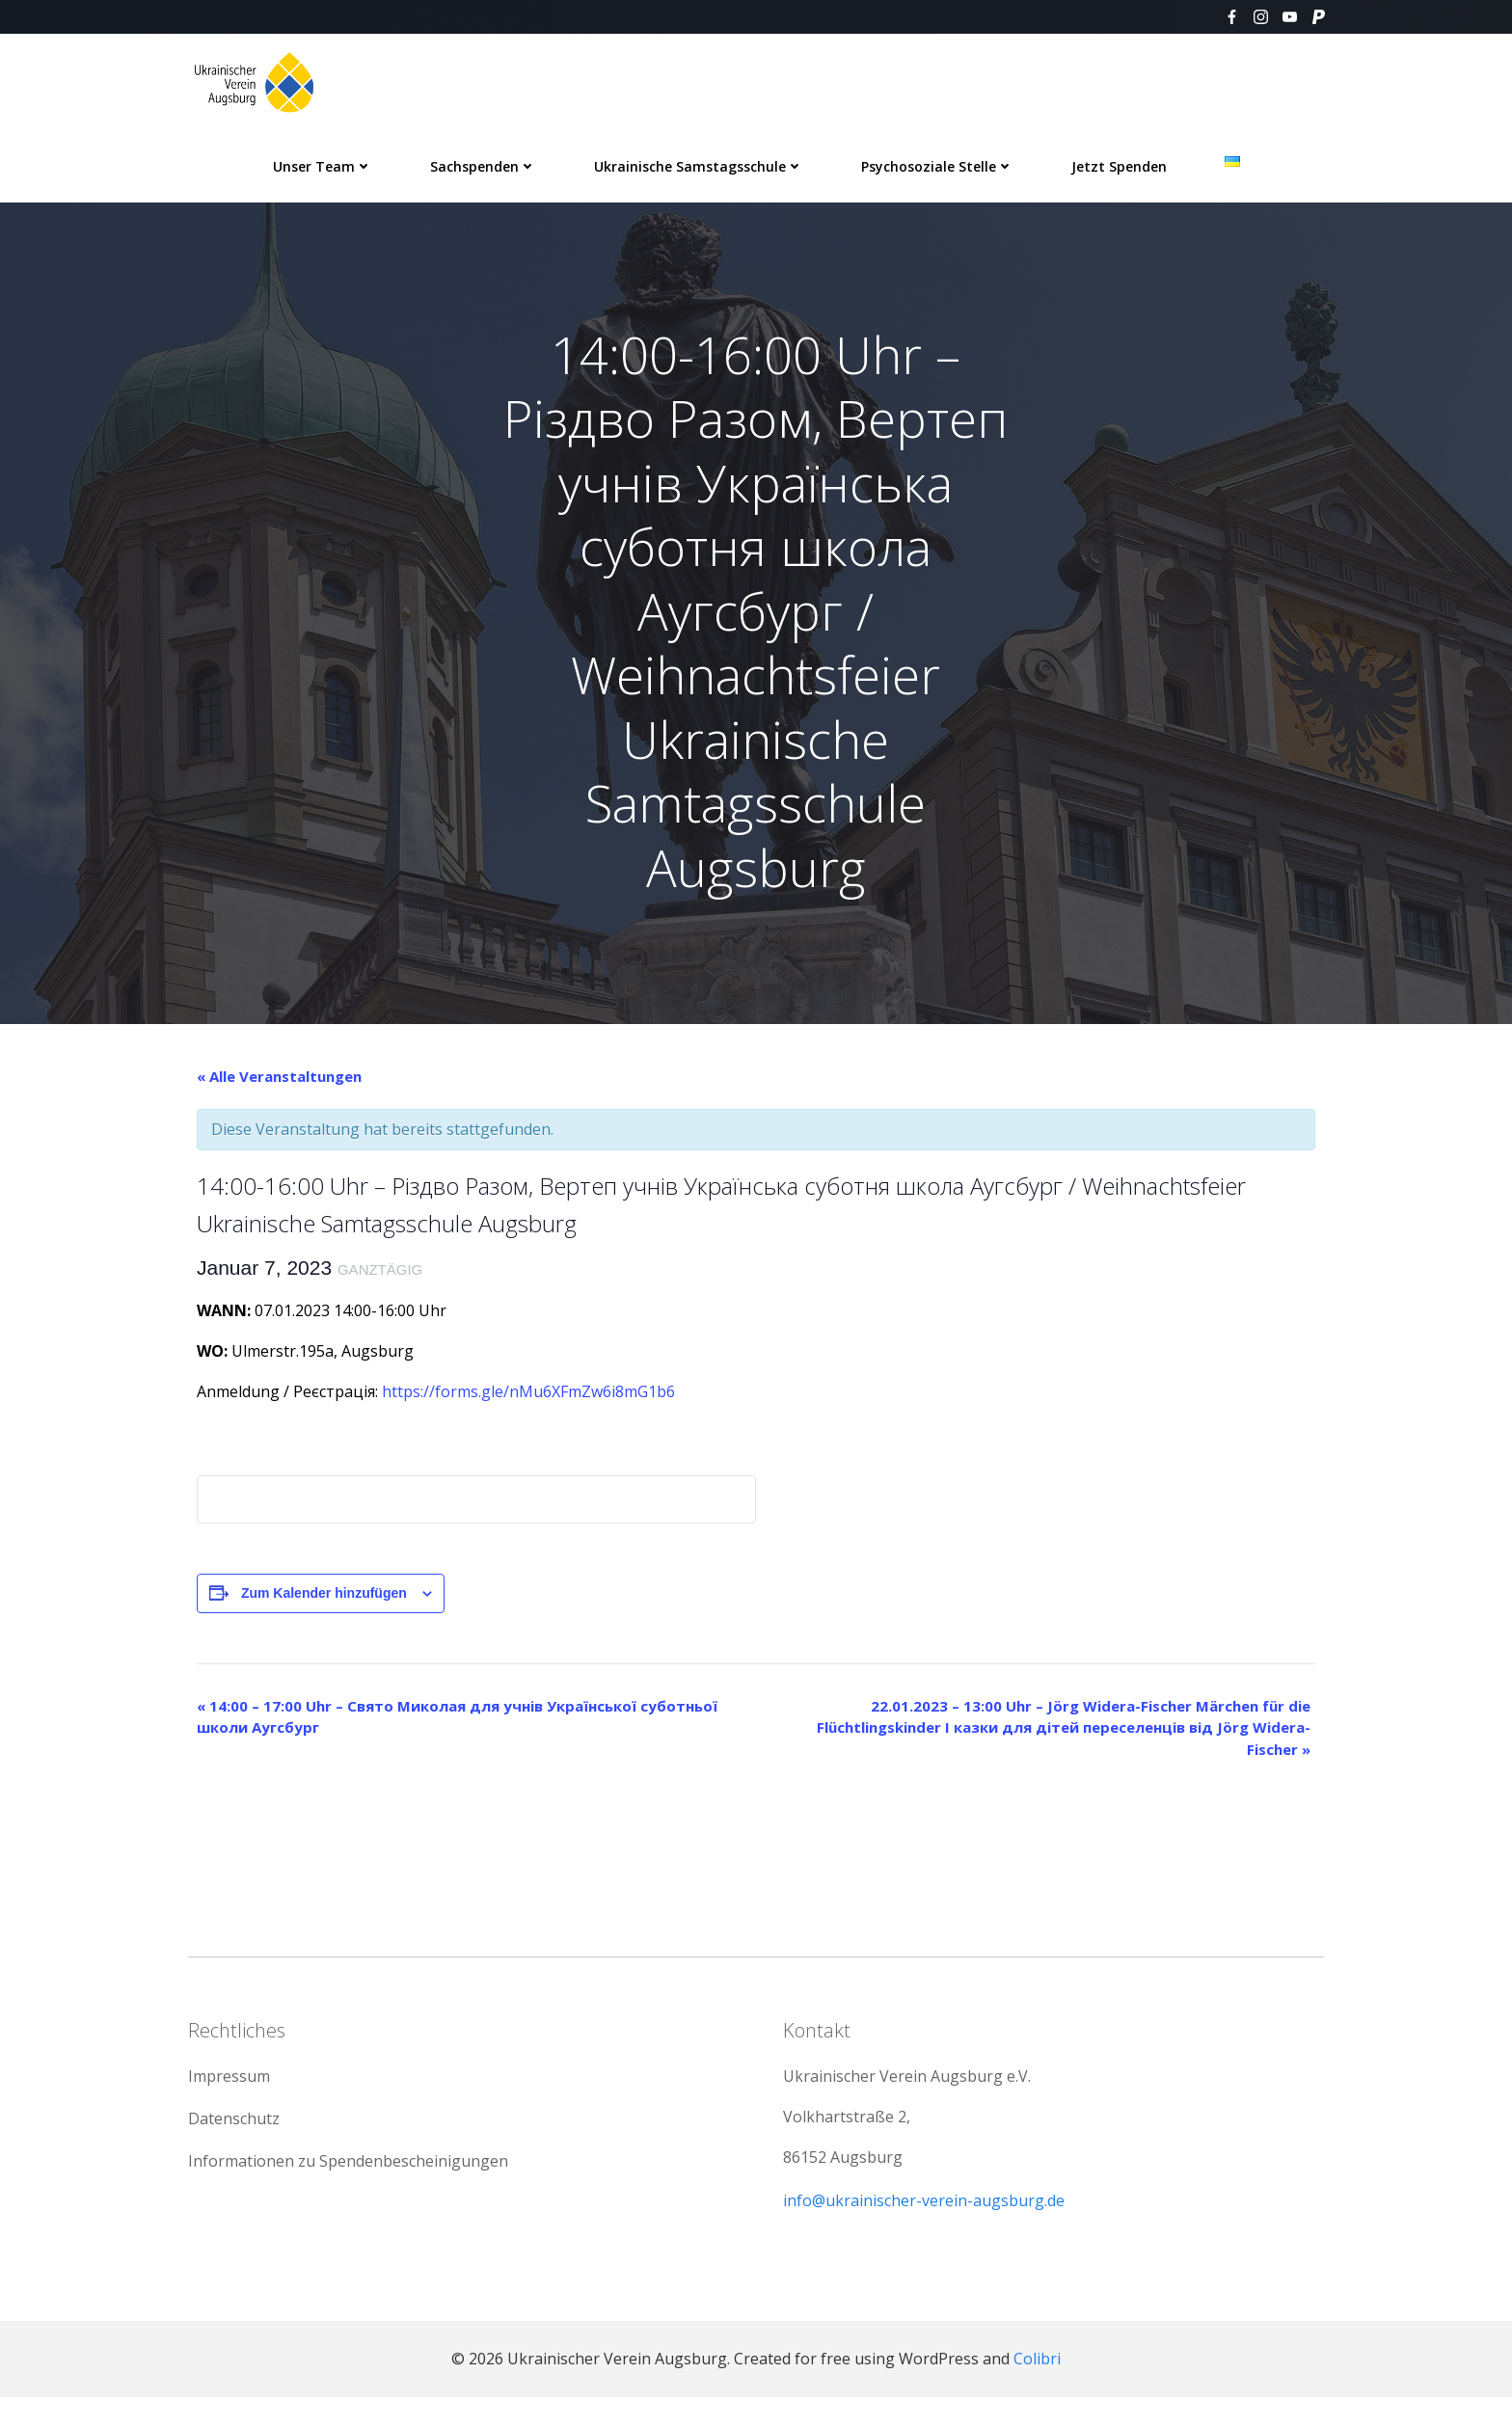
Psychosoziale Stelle (937, 164)
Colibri (1037, 2389)
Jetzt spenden (1119, 164)
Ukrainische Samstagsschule (698, 164)
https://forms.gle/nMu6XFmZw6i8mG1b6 (526, 1406)
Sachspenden (483, 164)
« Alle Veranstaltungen (279, 1091)
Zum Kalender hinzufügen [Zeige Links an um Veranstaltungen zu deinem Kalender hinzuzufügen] (324, 1608)
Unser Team (322, 164)
